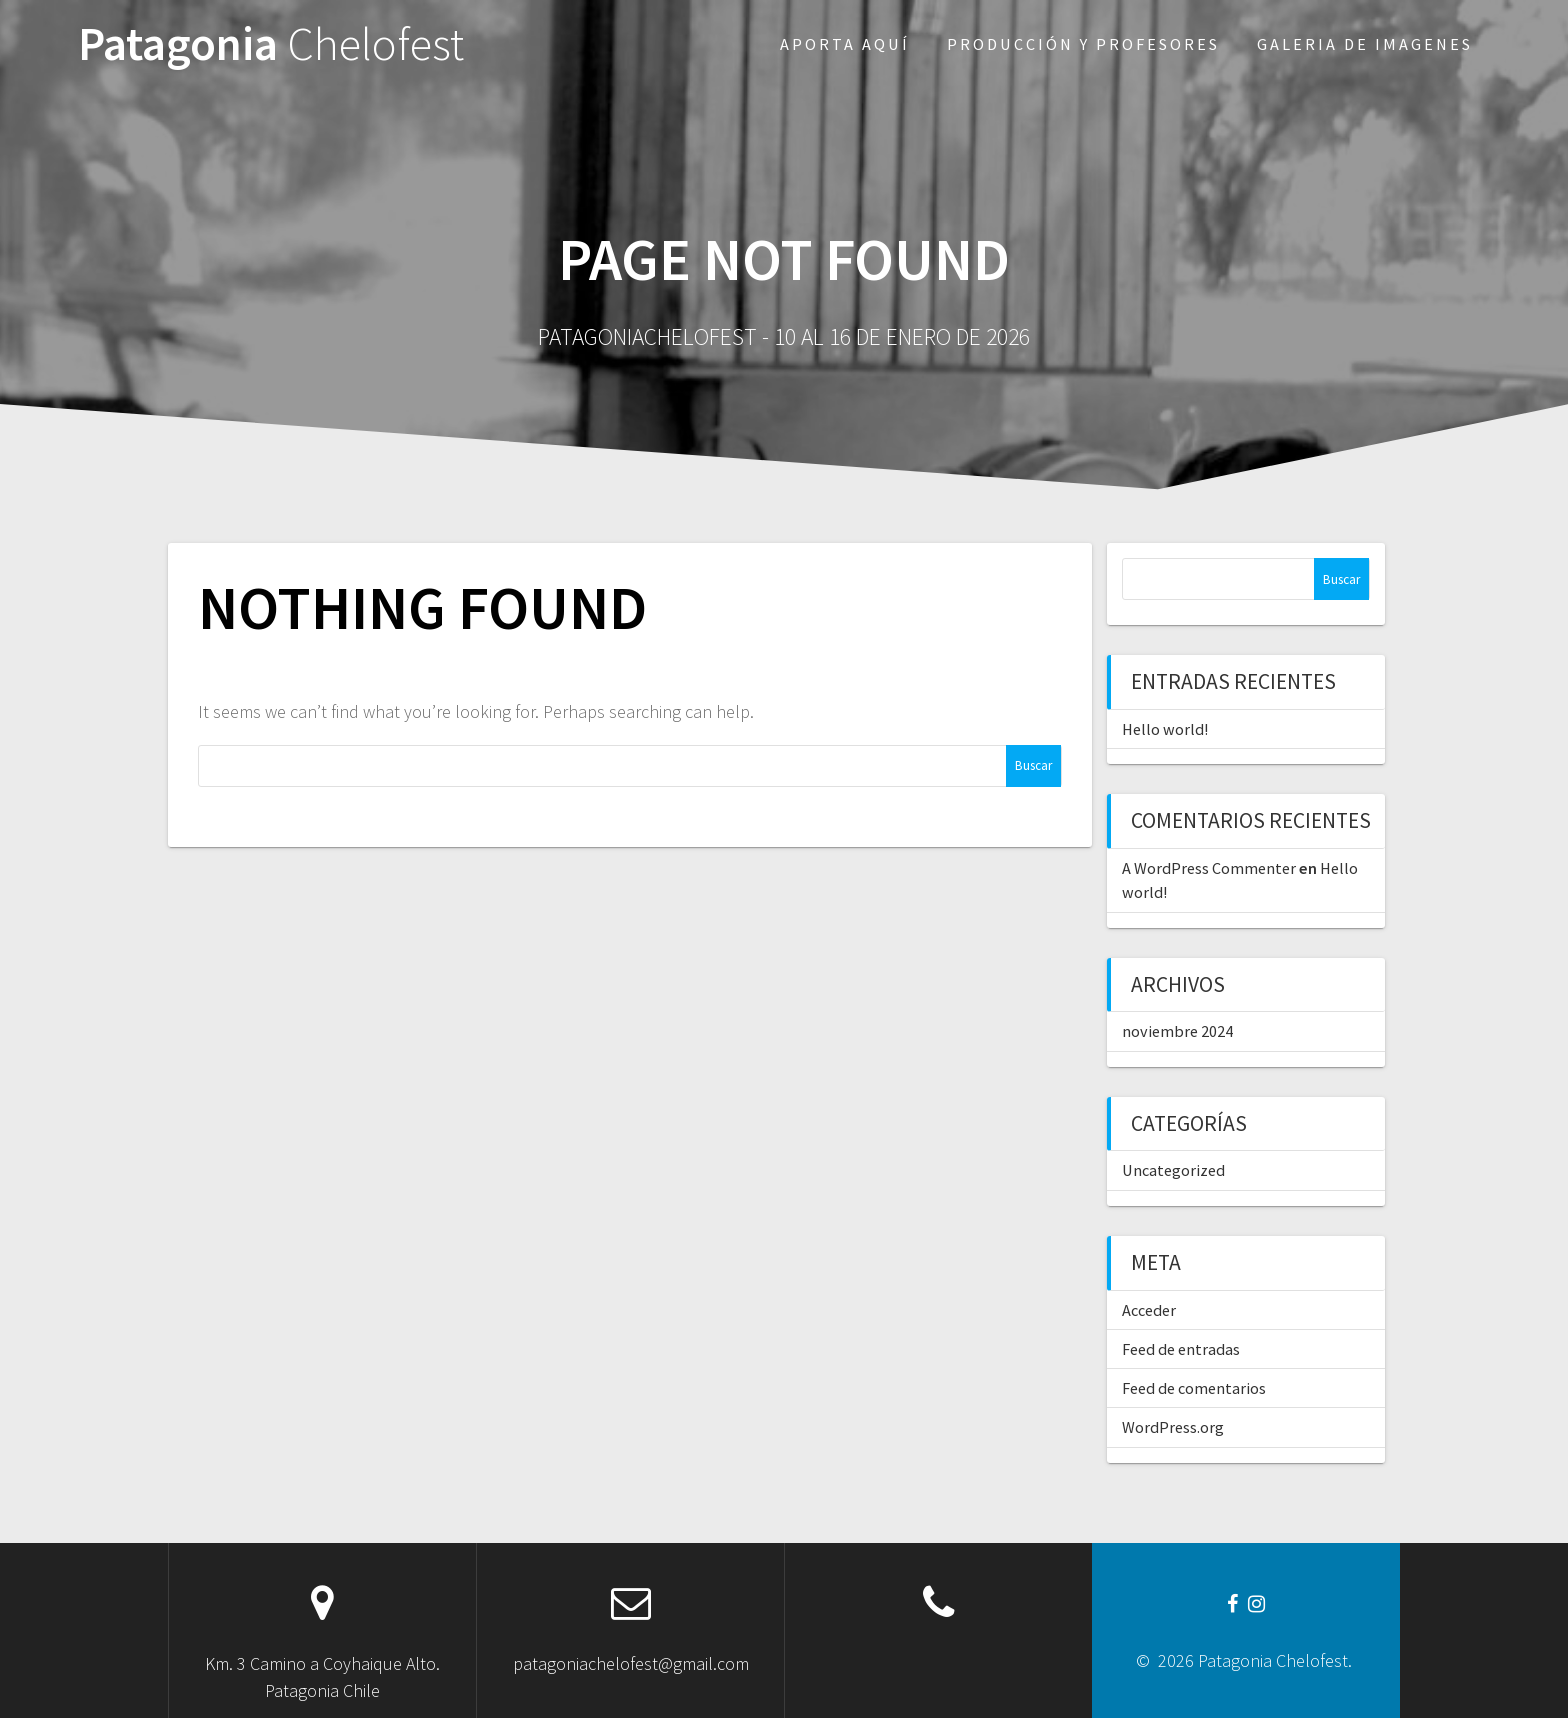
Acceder (1149, 1310)
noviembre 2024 (1177, 1031)
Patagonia (271, 44)
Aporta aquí (845, 44)
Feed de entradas (1181, 1349)
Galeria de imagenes (1365, 44)
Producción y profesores (1083, 44)
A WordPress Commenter (1209, 868)
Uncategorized (1173, 1170)
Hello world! (1165, 729)
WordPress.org (1173, 1427)
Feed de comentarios (1194, 1388)
